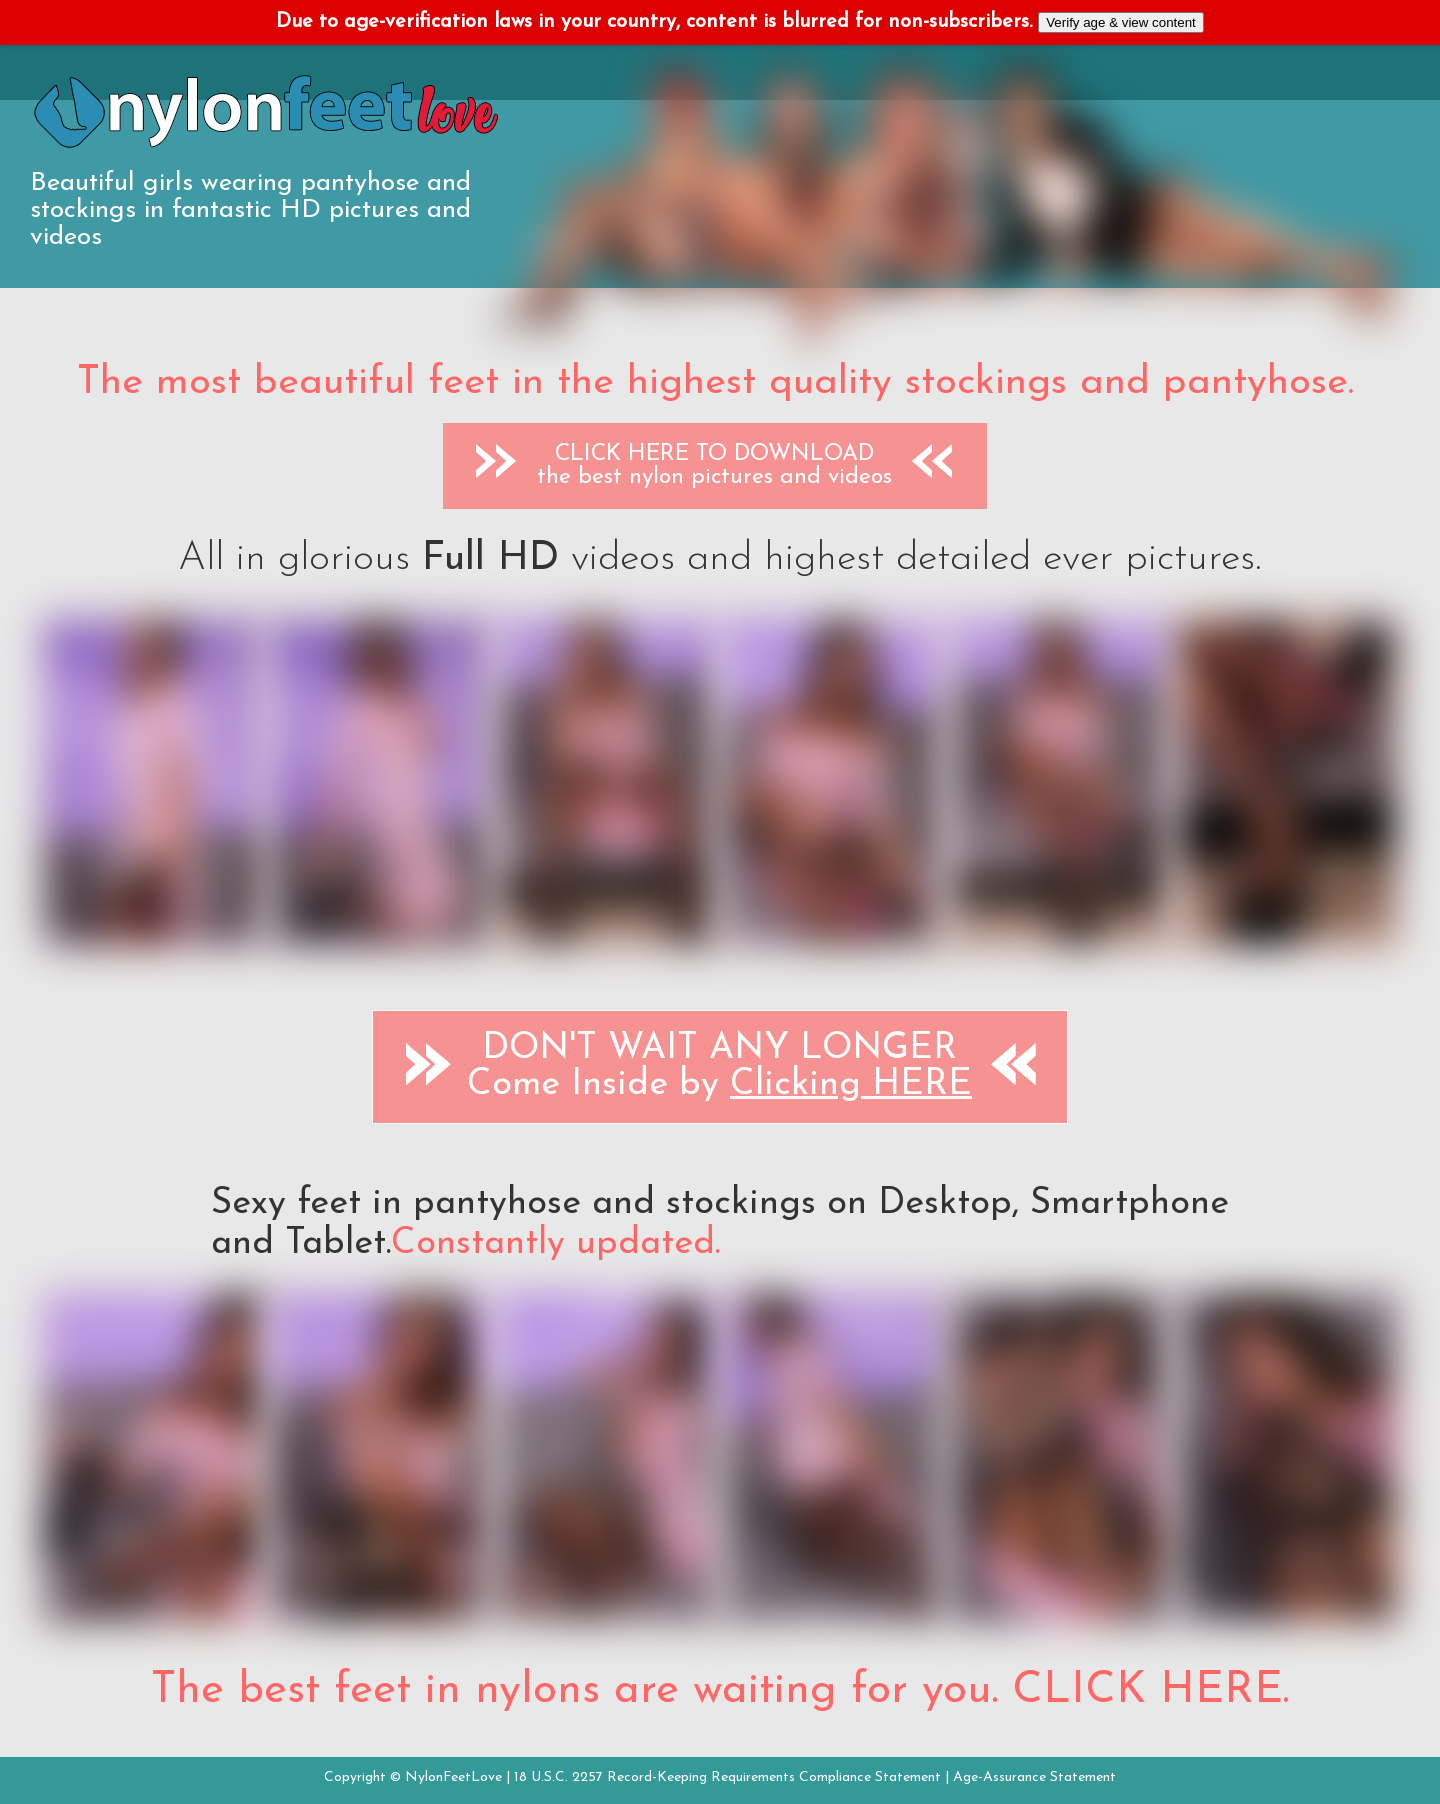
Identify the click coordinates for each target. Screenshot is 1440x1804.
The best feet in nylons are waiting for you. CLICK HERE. (720, 1691)
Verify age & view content (1121, 22)
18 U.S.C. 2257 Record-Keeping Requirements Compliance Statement (727, 1777)
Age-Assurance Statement (1034, 1777)
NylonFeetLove (453, 1777)
